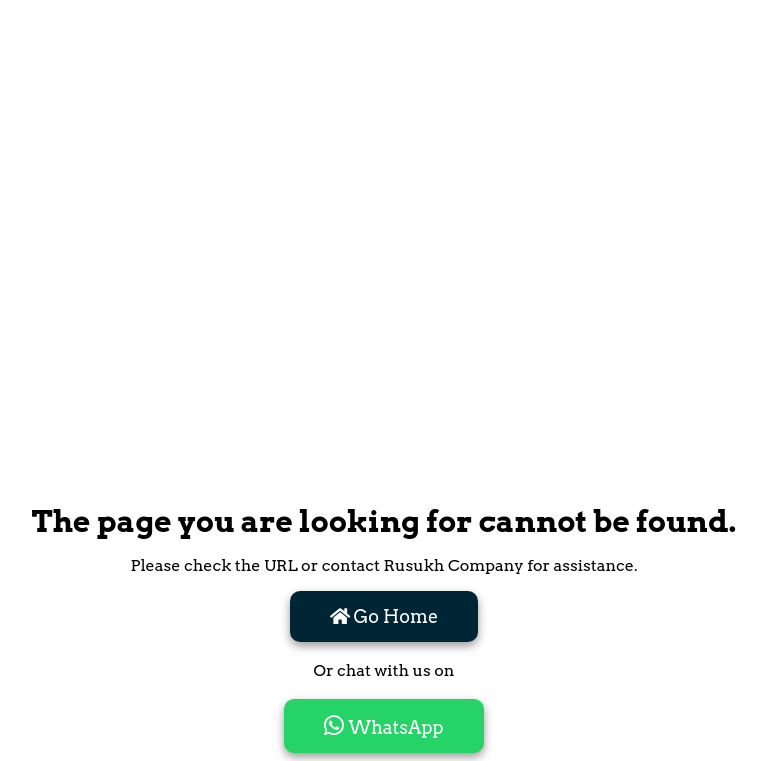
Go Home (384, 616)
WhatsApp (383, 726)
